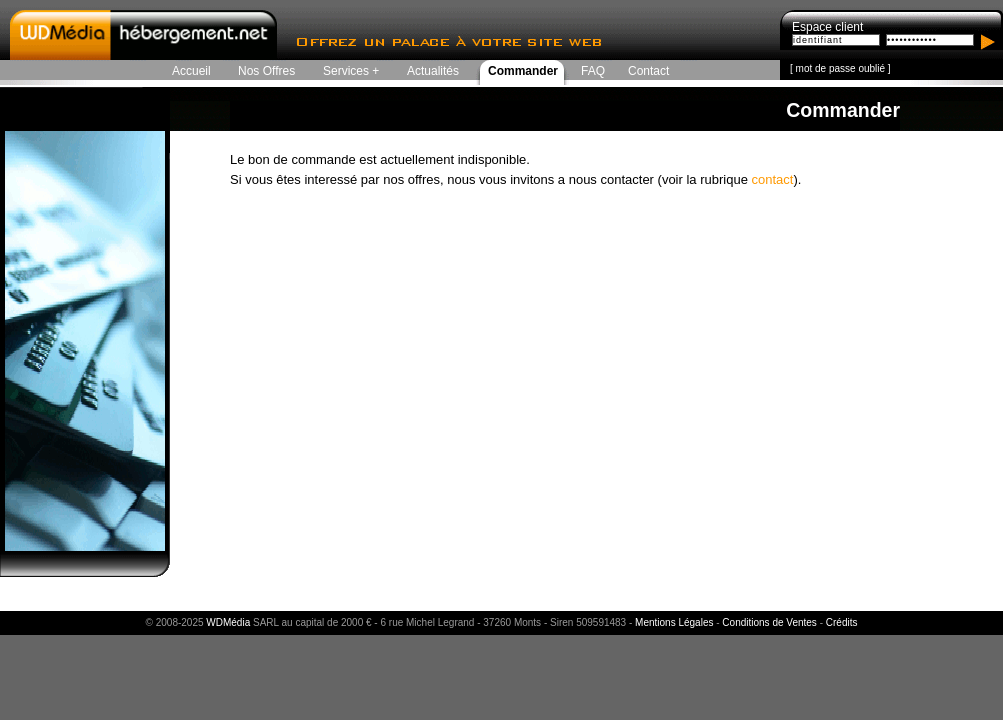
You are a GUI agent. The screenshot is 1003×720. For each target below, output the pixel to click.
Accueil (191, 71)
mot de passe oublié (841, 68)
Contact (648, 71)
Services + (351, 71)
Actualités (433, 71)
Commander (523, 71)
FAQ (593, 71)
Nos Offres (266, 71)
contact (772, 179)
